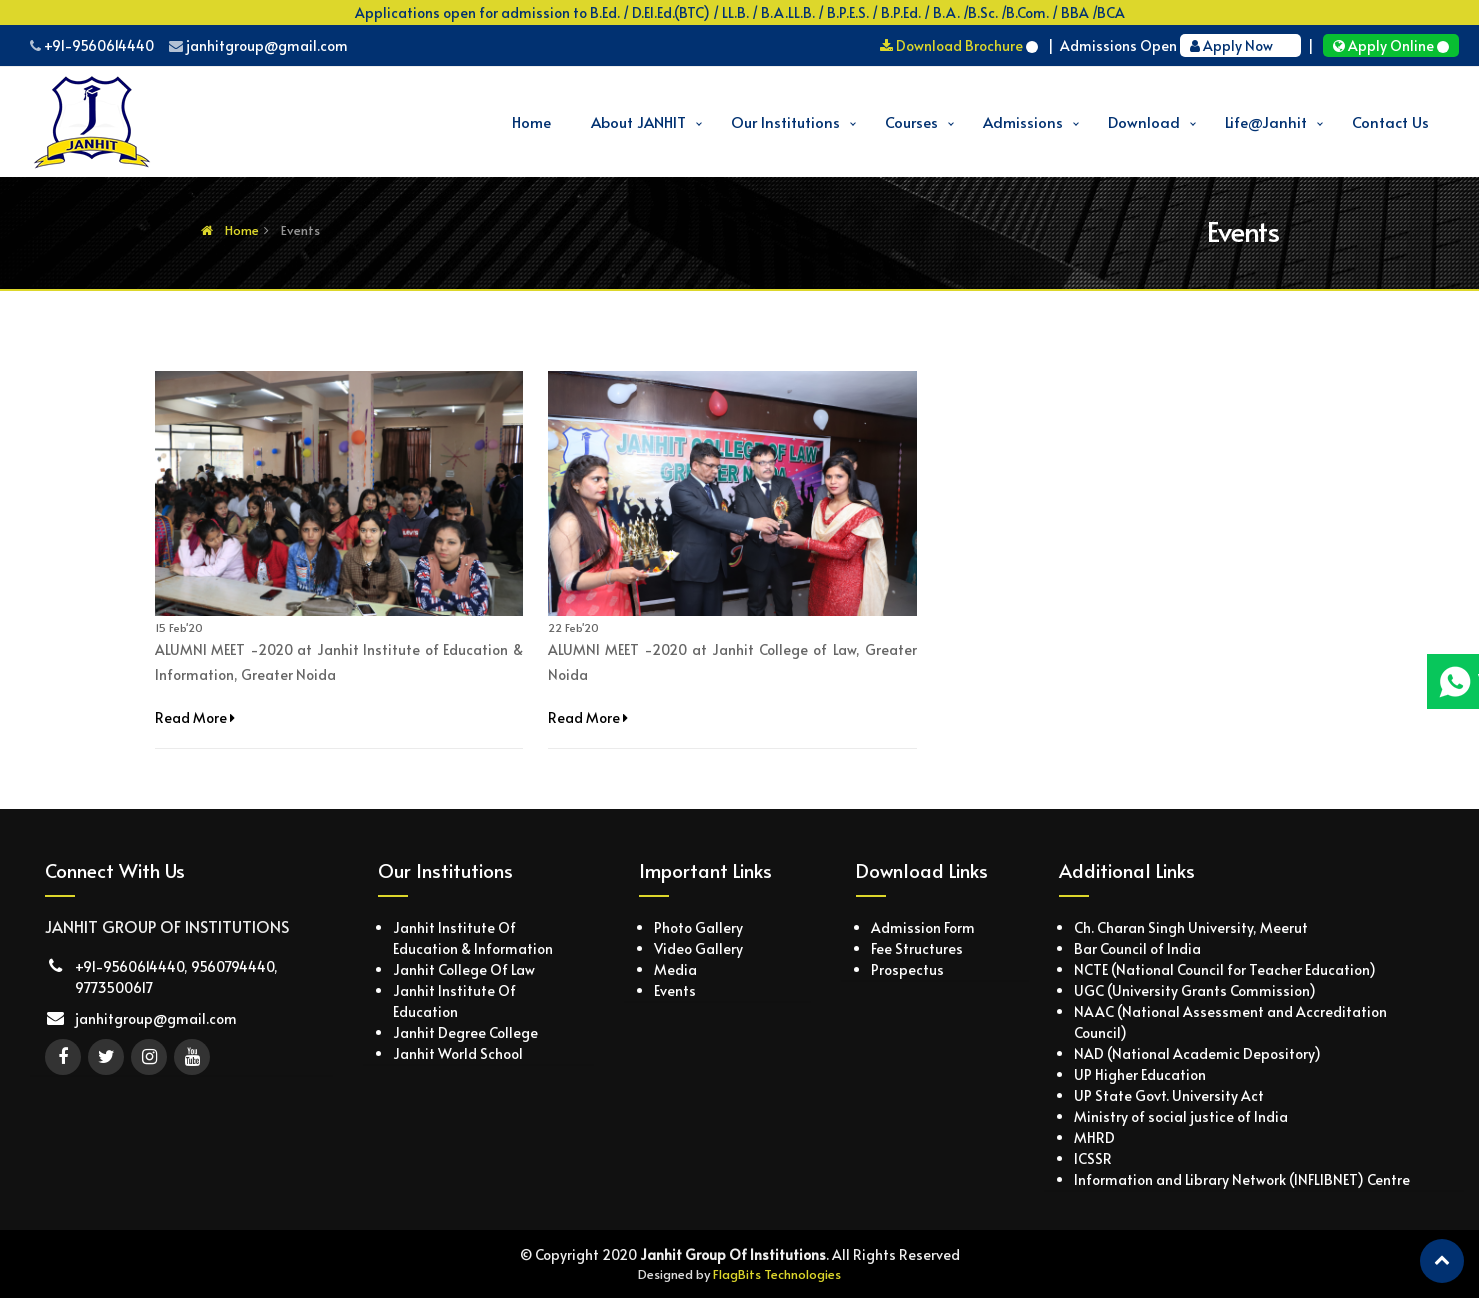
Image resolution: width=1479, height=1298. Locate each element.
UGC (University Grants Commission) (1195, 990)
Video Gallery (698, 948)
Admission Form (923, 927)
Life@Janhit (1266, 121)
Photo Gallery (698, 927)
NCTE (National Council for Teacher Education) (1225, 969)
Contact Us (1390, 121)
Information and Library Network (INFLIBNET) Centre (1242, 1179)
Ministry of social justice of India (1181, 1116)
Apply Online (1391, 45)
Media (675, 969)
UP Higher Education (1140, 1074)
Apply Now (1240, 45)
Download (1144, 121)
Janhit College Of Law (464, 969)
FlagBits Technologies (777, 1274)
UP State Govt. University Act (1169, 1095)
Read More (195, 717)
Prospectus (907, 969)
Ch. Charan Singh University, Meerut (1191, 927)
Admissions (1023, 121)
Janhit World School (458, 1053)
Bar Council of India (1137, 948)
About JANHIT (638, 121)
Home (531, 121)
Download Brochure (960, 45)
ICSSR (1093, 1158)
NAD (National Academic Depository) (1197, 1053)
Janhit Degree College (465, 1032)
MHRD (1094, 1137)
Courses (911, 121)
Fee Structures (917, 948)
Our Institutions (785, 121)
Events (675, 990)
